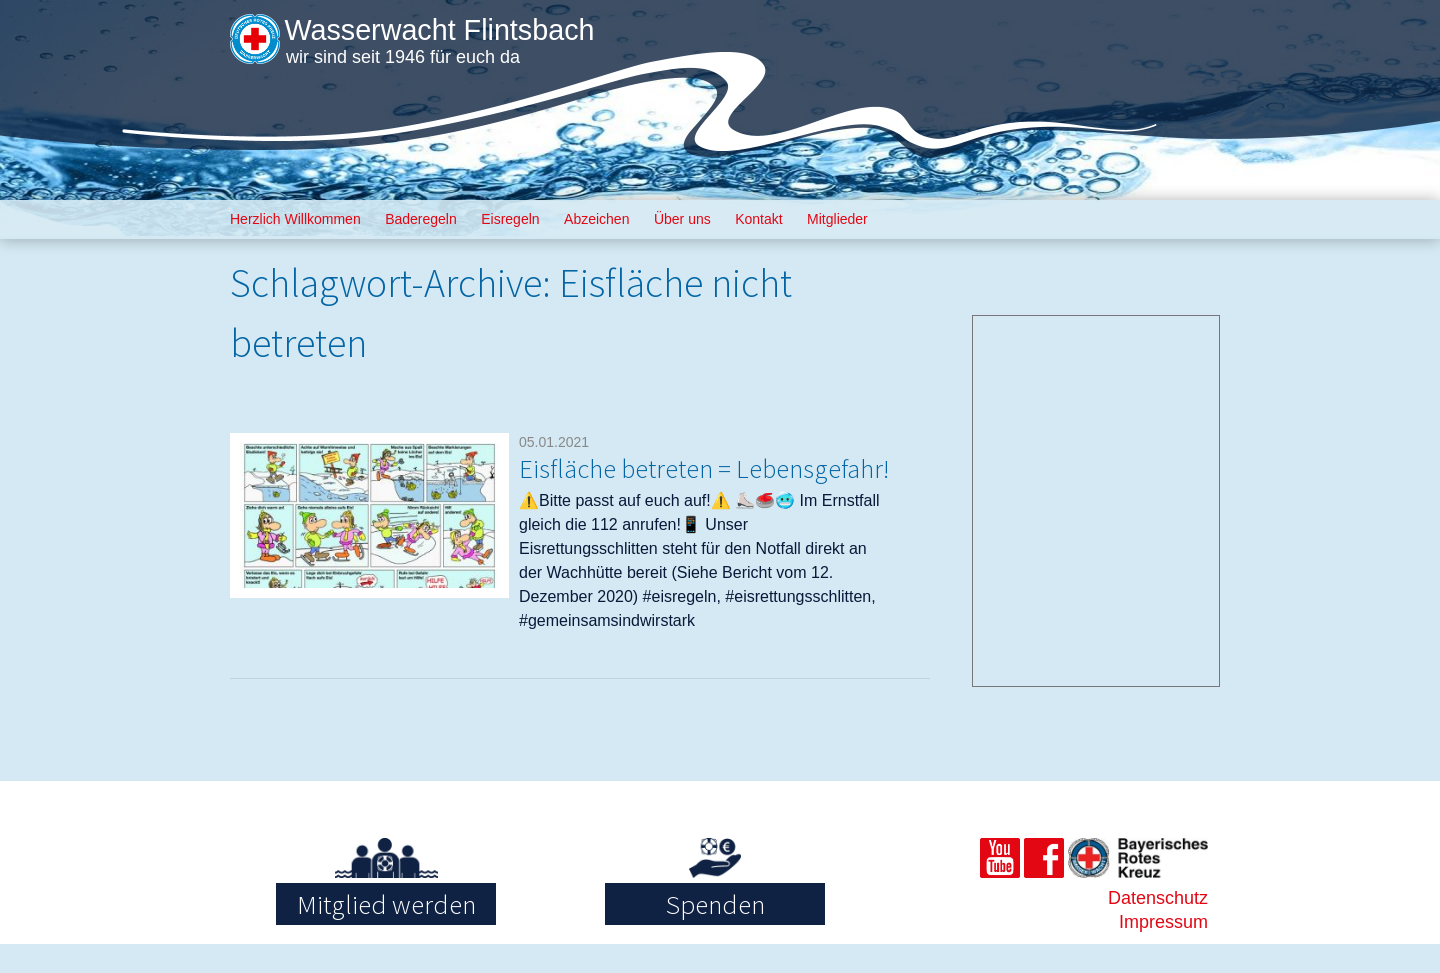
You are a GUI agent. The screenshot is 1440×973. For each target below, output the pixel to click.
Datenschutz (1158, 927)
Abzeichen (596, 219)
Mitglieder (837, 219)
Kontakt (758, 219)
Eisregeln (510, 219)
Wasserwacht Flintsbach (457, 29)
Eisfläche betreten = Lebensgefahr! (635, 482)
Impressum (1163, 950)
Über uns (682, 219)
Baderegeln (421, 219)
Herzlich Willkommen (295, 219)
